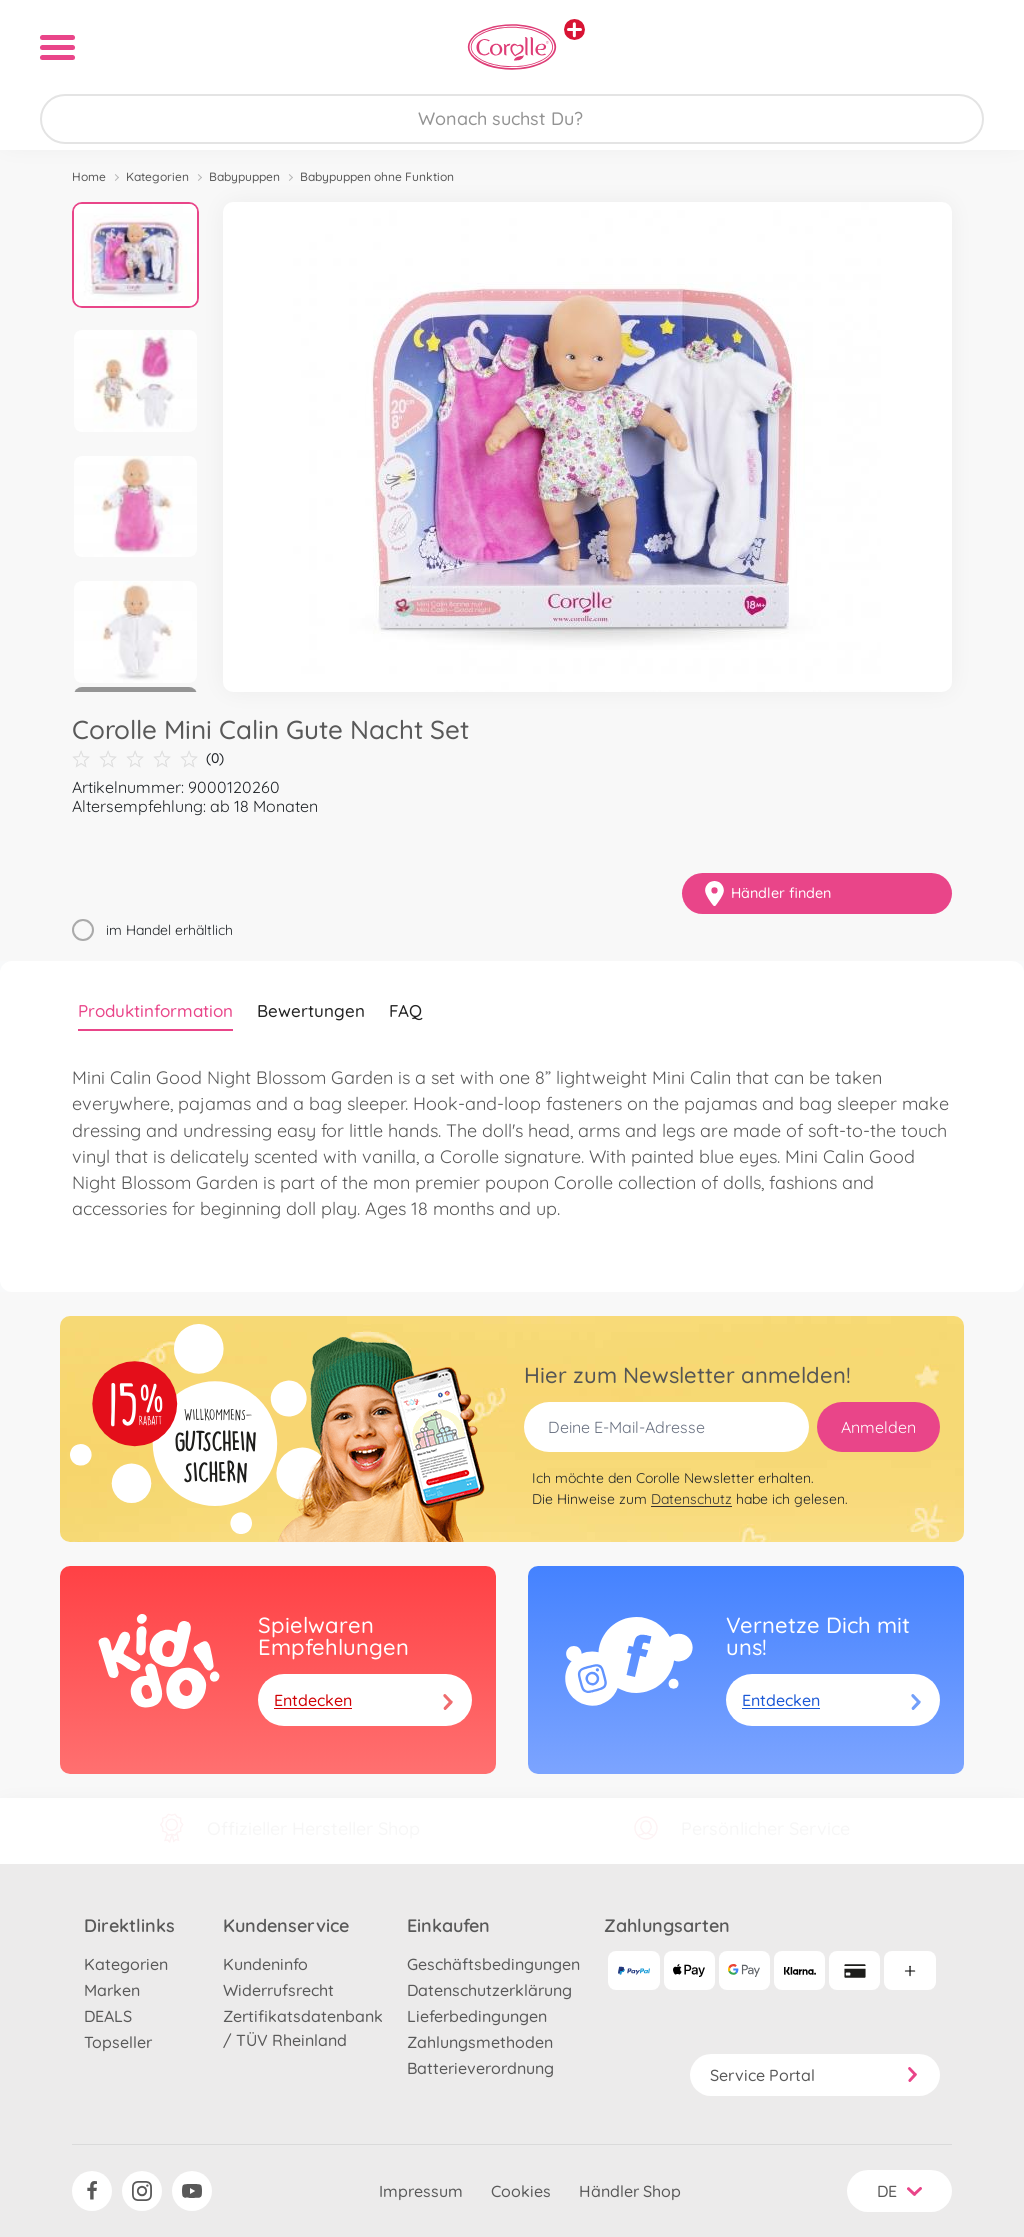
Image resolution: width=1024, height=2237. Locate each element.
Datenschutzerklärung (489, 1990)
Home (89, 176)
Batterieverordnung (480, 2068)
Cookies (521, 2191)
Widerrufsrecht (278, 1990)
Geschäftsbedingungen (493, 1964)
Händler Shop (630, 2191)
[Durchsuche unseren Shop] (512, 119)
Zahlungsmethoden (480, 2042)
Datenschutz (691, 1499)
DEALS (108, 2016)
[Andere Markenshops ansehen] (574, 29)
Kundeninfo (265, 1964)
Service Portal (815, 2075)
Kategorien (157, 176)
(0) (148, 758)
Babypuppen (244, 176)
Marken (112, 1990)
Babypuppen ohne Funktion (377, 176)
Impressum (421, 2191)
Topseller (118, 2042)
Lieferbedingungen (477, 2016)
